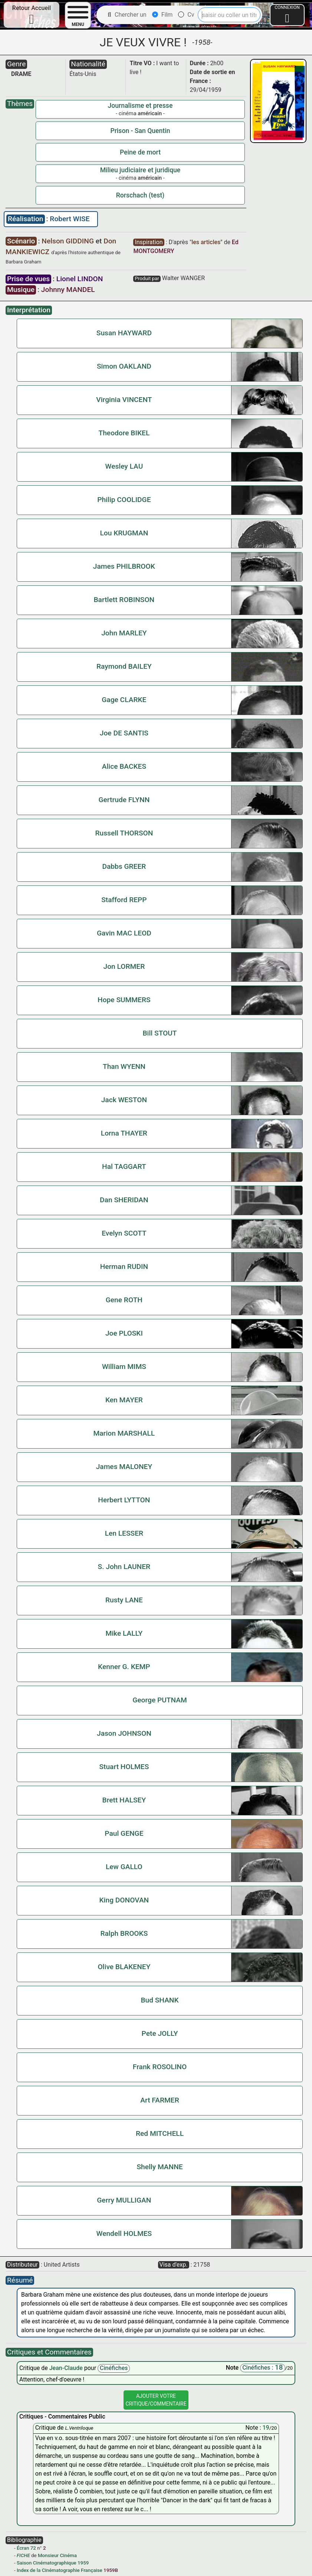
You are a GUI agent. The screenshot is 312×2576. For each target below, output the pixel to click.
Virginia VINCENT (124, 399)
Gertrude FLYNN (124, 799)
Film (162, 14)
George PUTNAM (159, 1700)
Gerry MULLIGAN (124, 2200)
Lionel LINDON (79, 279)
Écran (23, 2548)
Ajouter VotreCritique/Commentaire (155, 2400)
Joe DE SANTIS (124, 733)
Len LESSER (124, 1533)
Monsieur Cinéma (57, 2555)
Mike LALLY (123, 1633)
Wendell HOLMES (124, 2233)
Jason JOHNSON (124, 1733)
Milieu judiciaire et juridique (140, 170)
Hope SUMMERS (124, 1000)
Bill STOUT (159, 1033)
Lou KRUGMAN (124, 533)
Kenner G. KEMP (124, 1666)
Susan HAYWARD (124, 333)
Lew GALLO (124, 1866)
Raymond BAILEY (124, 666)
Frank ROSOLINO (160, 2067)
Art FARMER (159, 2100)
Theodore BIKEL (124, 433)
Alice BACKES (124, 766)
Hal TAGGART (124, 1166)
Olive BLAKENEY (124, 1966)
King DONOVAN (124, 1900)
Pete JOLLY (160, 2033)
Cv (186, 14)
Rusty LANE (124, 1600)
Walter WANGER (183, 278)
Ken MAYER (124, 1400)
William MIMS (124, 1366)
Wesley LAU (124, 466)
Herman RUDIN (124, 1266)
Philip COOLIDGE (124, 499)
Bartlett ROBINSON (124, 599)
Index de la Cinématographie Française (59, 2570)
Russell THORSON (124, 833)
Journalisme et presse (140, 105)
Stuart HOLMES (124, 1766)
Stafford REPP (124, 899)
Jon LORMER (124, 966)
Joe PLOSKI (124, 1333)
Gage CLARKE (124, 699)
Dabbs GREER (124, 866)
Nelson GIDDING (68, 241)
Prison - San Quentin (140, 130)
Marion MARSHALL (124, 1433)
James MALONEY (124, 1466)
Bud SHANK (159, 2000)
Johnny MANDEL (68, 289)
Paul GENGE (124, 1833)
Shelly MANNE (160, 2167)
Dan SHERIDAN (124, 1200)
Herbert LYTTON (124, 1500)
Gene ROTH (124, 1300)
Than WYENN (124, 1066)
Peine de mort (140, 152)
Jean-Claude (66, 2367)
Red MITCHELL (160, 2133)
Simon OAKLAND (124, 366)
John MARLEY (124, 633)
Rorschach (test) (140, 195)
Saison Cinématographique (46, 2563)
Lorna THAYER (124, 1133)
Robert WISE (69, 219)
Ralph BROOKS (124, 1933)
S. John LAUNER (124, 1566)
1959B (111, 2570)
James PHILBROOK (124, 566)
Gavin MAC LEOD (124, 933)
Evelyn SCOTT (124, 1233)
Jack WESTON (124, 1100)
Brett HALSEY (124, 1800)
